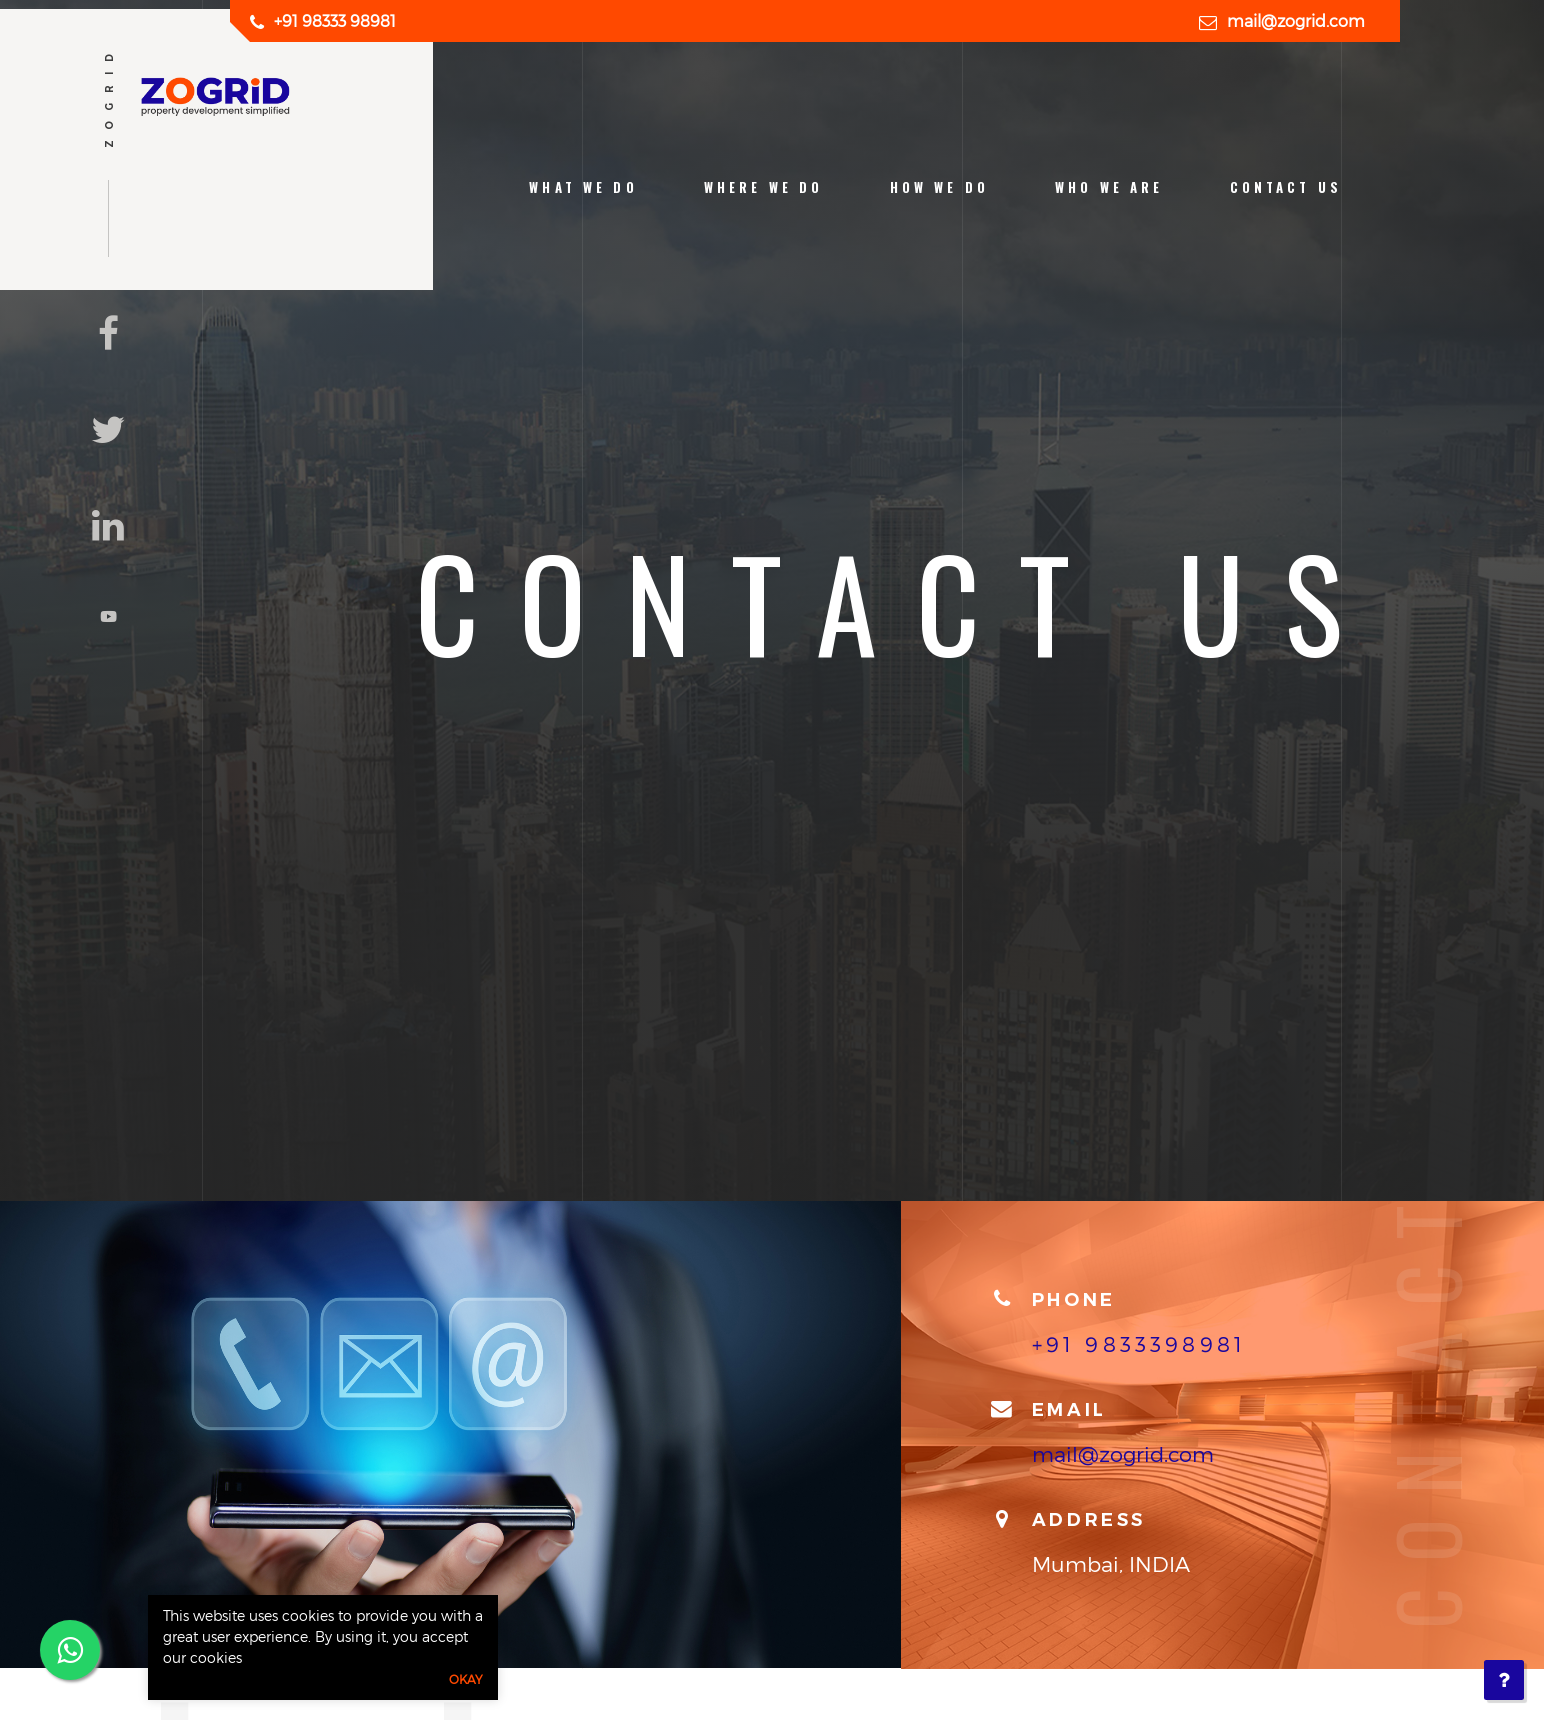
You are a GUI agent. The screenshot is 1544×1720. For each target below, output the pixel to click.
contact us (1286, 187)
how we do (939, 187)
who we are (1109, 187)
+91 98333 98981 (335, 20)
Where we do (764, 187)
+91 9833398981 (1139, 1343)
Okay (466, 1679)
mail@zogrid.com (1296, 20)
